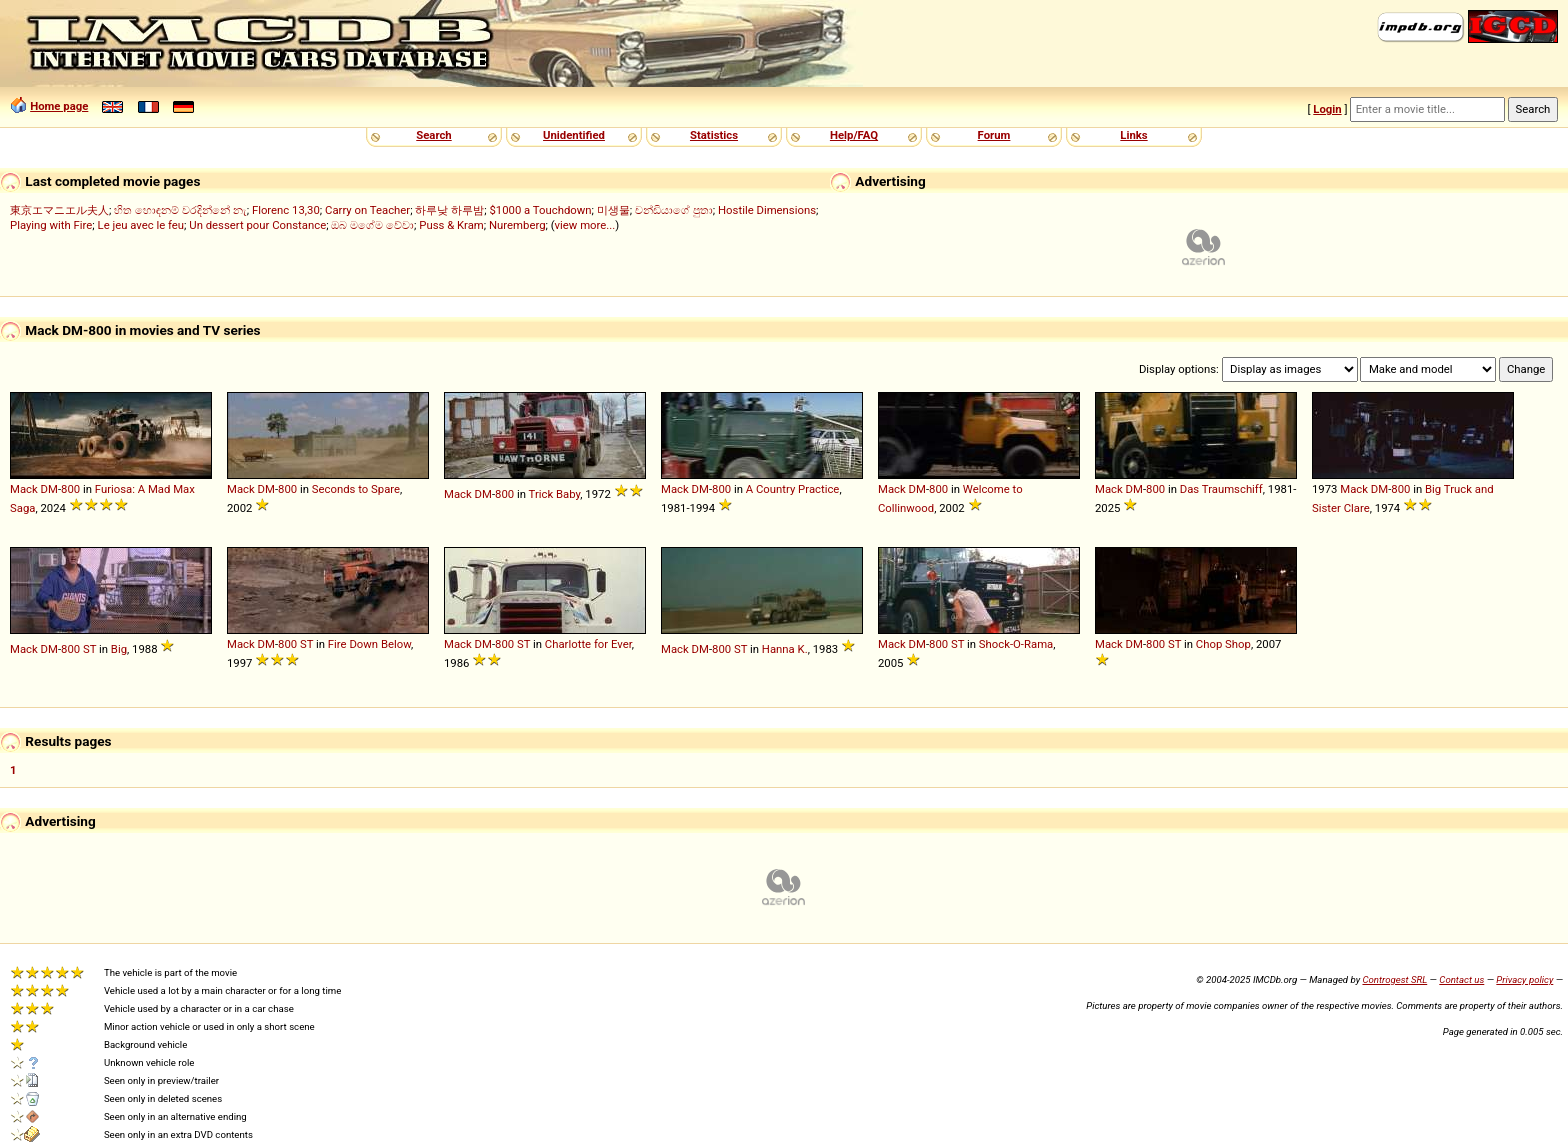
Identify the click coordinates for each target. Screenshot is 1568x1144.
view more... (585, 225)
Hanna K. (785, 649)
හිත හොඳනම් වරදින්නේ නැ (180, 210)
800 (70, 489)
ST (89, 649)
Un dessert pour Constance (257, 225)
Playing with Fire (51, 225)
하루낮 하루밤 (449, 210)
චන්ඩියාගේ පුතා (674, 210)
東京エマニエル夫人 (59, 210)
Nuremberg (517, 225)
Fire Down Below (369, 644)
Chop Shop (1223, 644)
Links (1133, 135)
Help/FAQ (854, 135)
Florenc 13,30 (286, 210)
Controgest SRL (1394, 979)
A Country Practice (793, 489)
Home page (59, 106)
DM (49, 489)
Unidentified (574, 135)
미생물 (613, 210)
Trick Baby (555, 494)
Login (1327, 109)
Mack (24, 489)
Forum (994, 135)
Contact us (1461, 979)
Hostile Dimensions (767, 210)
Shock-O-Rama (1016, 644)
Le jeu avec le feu (141, 225)
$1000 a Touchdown (540, 210)
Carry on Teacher (367, 210)
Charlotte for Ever (588, 644)
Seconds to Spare (356, 489)
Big (119, 649)
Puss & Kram (451, 225)
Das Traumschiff (1221, 489)
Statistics (714, 135)
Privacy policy (1524, 979)
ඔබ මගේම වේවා (372, 225)
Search (433, 135)
